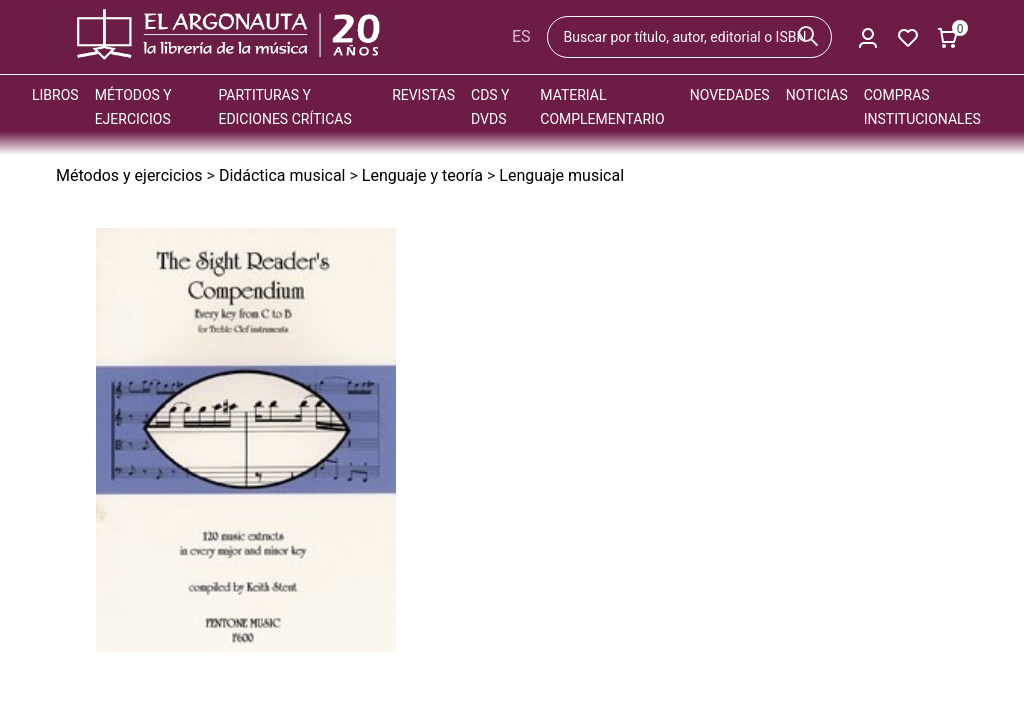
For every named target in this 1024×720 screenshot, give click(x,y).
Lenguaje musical (561, 175)
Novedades (730, 95)
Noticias (817, 95)
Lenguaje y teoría (422, 175)
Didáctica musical (282, 175)
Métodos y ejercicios (129, 175)
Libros (55, 95)
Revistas (423, 95)
